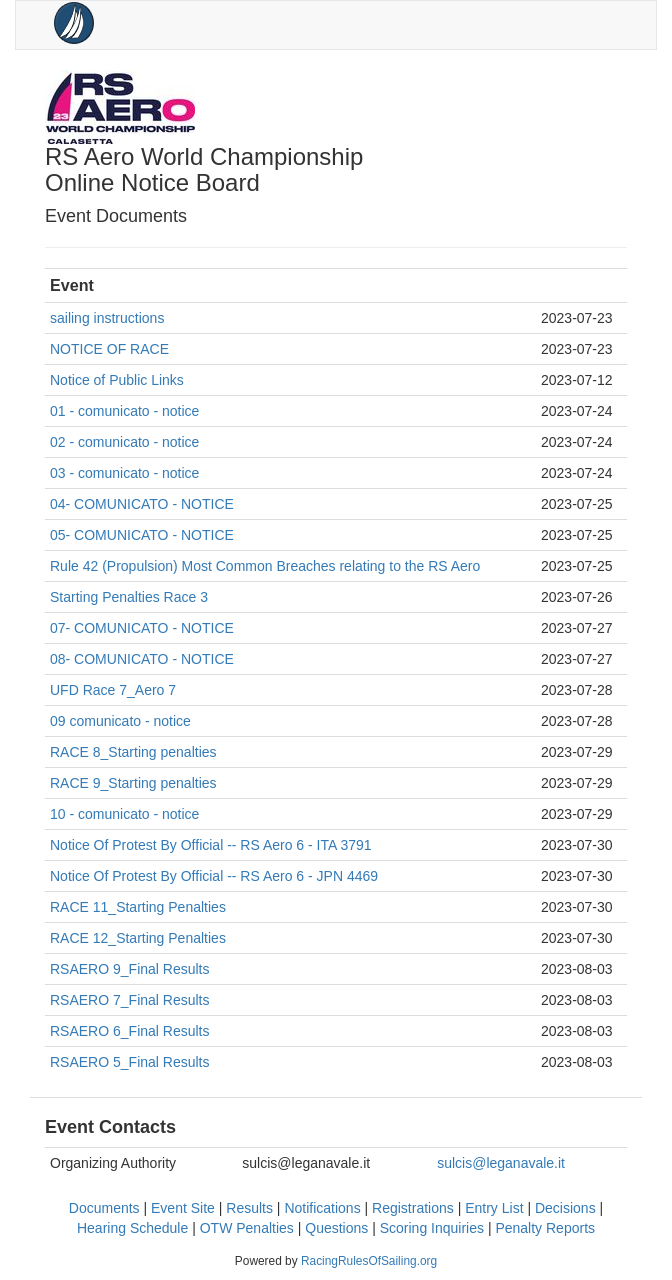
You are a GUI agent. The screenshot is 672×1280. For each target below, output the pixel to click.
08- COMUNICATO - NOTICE (142, 659)
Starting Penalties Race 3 (129, 597)
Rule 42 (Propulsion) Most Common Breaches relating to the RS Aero (265, 566)
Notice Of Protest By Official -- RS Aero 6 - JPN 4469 (214, 876)
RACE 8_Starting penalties (133, 752)
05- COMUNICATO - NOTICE (142, 535)
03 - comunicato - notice (124, 473)
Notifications (322, 1208)
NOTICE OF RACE (109, 349)
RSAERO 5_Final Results (130, 1062)
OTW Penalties (247, 1228)
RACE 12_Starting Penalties (138, 938)
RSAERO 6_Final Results (130, 1031)
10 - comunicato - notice (124, 814)
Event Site (183, 1208)
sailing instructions (107, 318)
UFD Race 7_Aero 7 (113, 690)
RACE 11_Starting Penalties (138, 907)
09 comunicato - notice (120, 721)
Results (249, 1208)
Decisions (565, 1208)
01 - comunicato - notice (124, 411)
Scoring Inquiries (432, 1228)
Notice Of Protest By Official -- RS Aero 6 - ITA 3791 (211, 845)
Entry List (494, 1208)
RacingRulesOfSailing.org (369, 1261)
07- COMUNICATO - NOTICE (142, 628)
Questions (336, 1228)
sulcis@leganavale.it (501, 1163)
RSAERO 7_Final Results (130, 1000)
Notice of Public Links (117, 380)
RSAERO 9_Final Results (130, 969)
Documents (104, 1208)
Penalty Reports (545, 1228)
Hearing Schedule (132, 1228)
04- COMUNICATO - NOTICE (142, 504)
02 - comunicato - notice (124, 442)
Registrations (413, 1208)
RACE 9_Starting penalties (133, 783)
